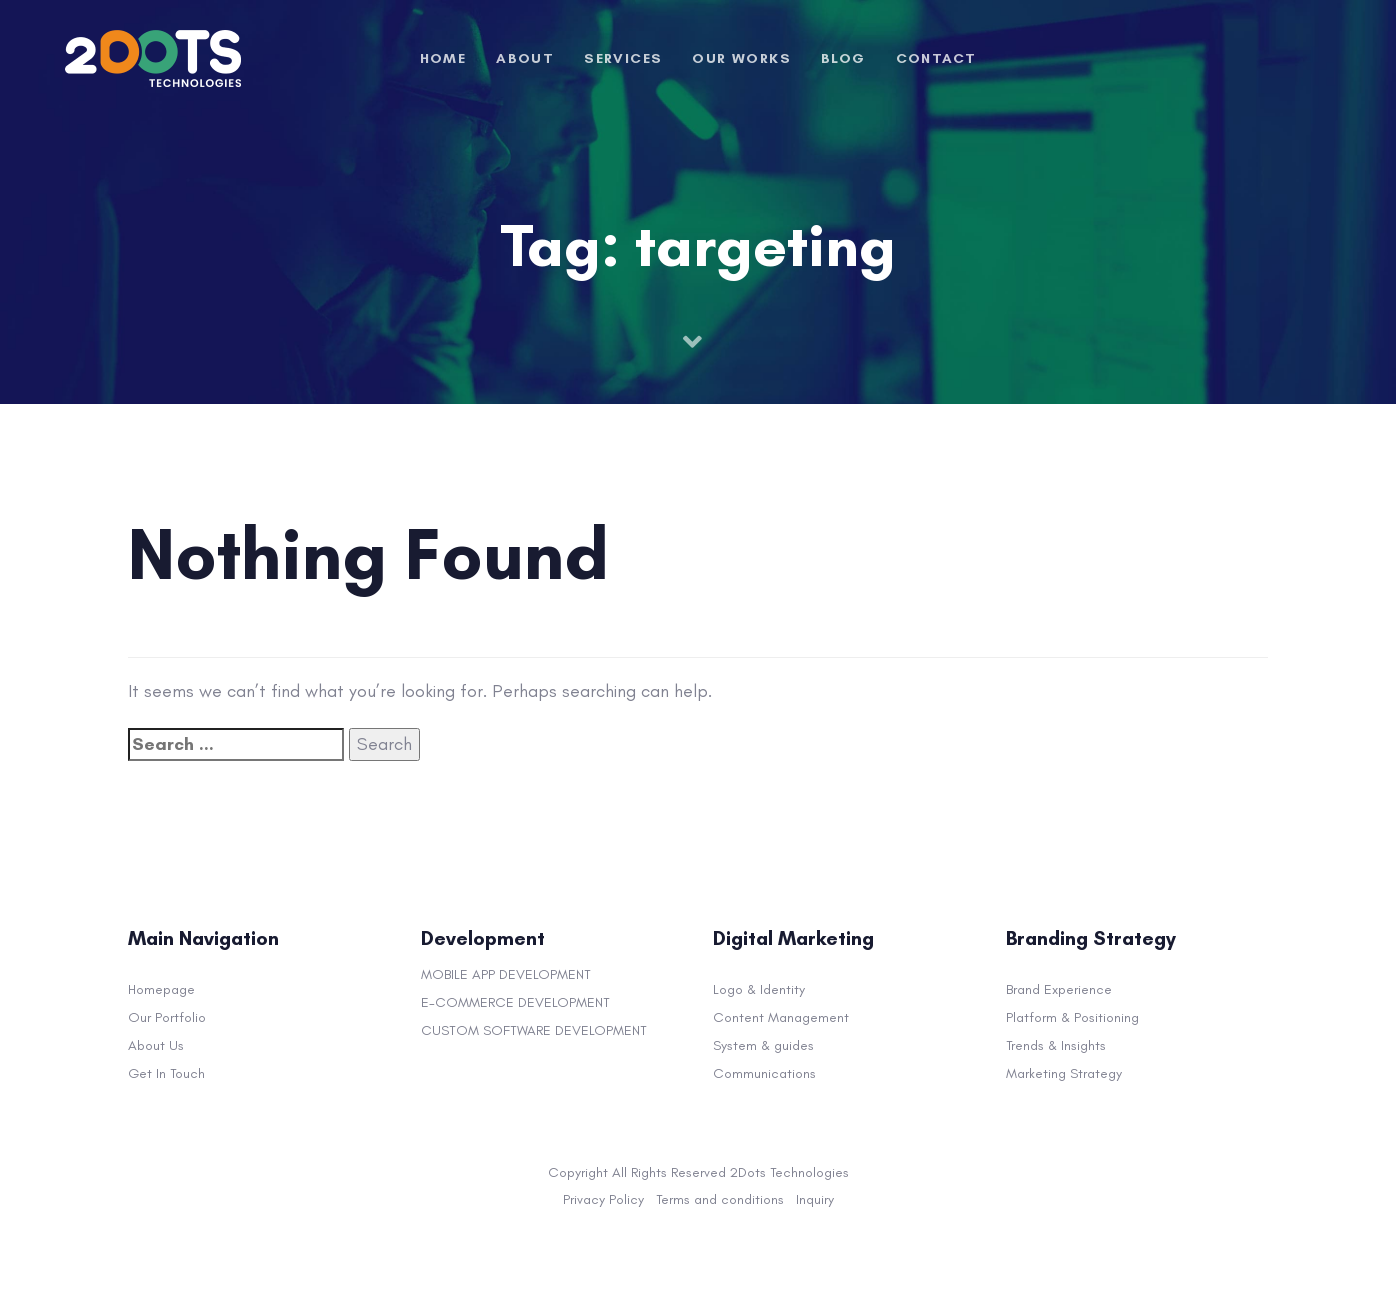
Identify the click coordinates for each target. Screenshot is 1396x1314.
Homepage (161, 989)
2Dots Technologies (789, 1172)
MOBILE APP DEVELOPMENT (506, 974)
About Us (156, 1045)
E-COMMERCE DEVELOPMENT (515, 1002)
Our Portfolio (167, 1017)
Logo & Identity (759, 989)
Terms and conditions (720, 1199)
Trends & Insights (1056, 1045)
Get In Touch (166, 1073)
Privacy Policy (603, 1199)
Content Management (781, 1017)
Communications (764, 1073)
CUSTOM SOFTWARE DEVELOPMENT (534, 1030)
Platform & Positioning (1072, 1017)
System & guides (763, 1045)
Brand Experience (1059, 989)
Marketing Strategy (1064, 1073)
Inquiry (815, 1199)
